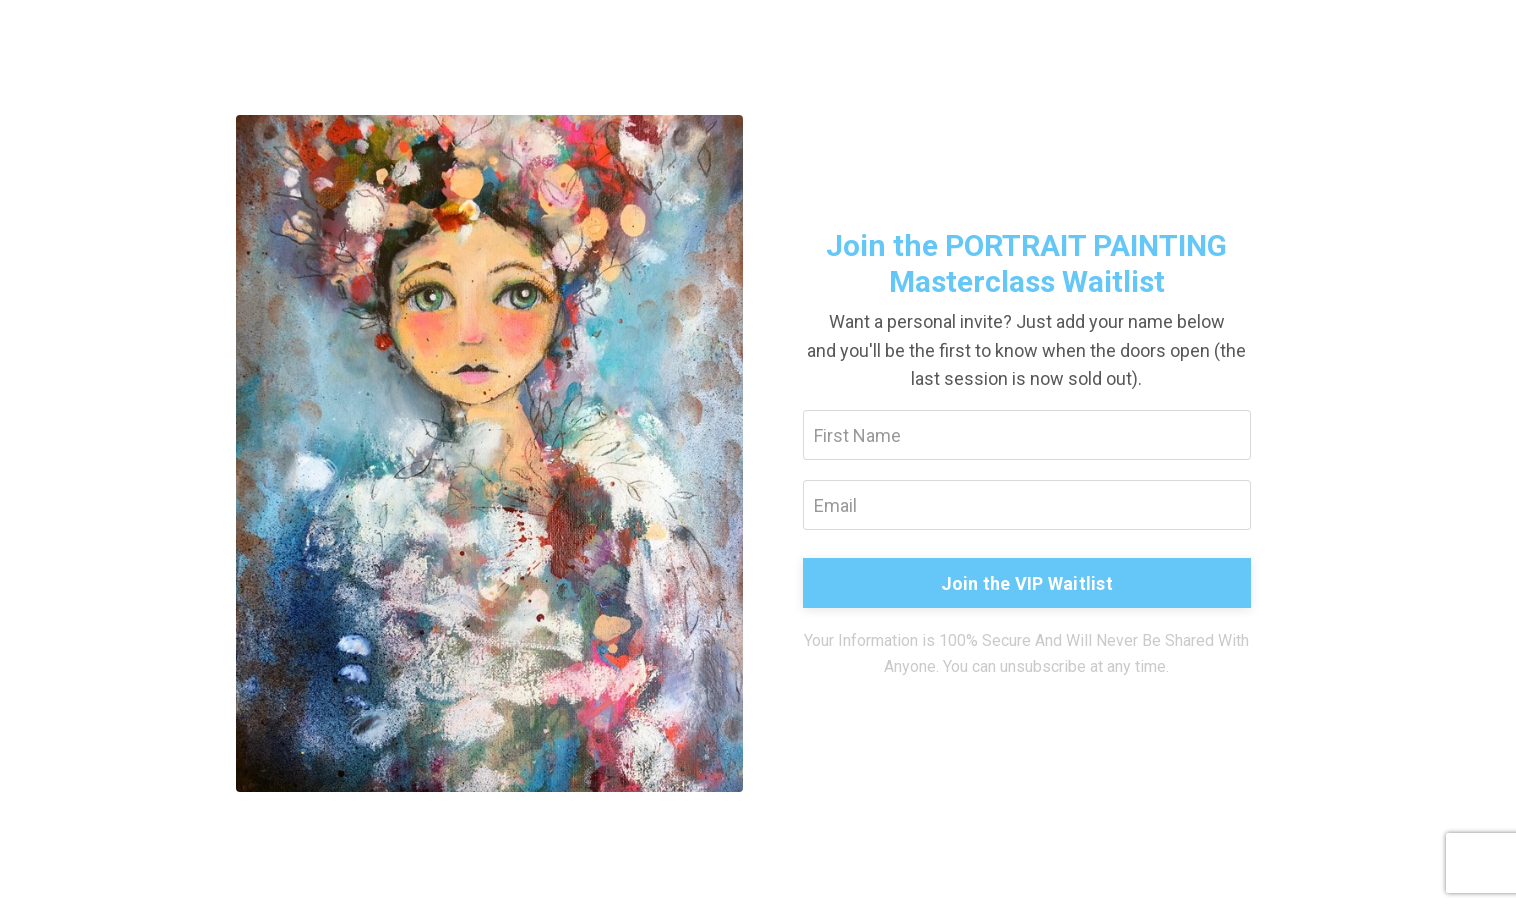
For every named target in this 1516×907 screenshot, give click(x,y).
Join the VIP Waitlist (1027, 583)
